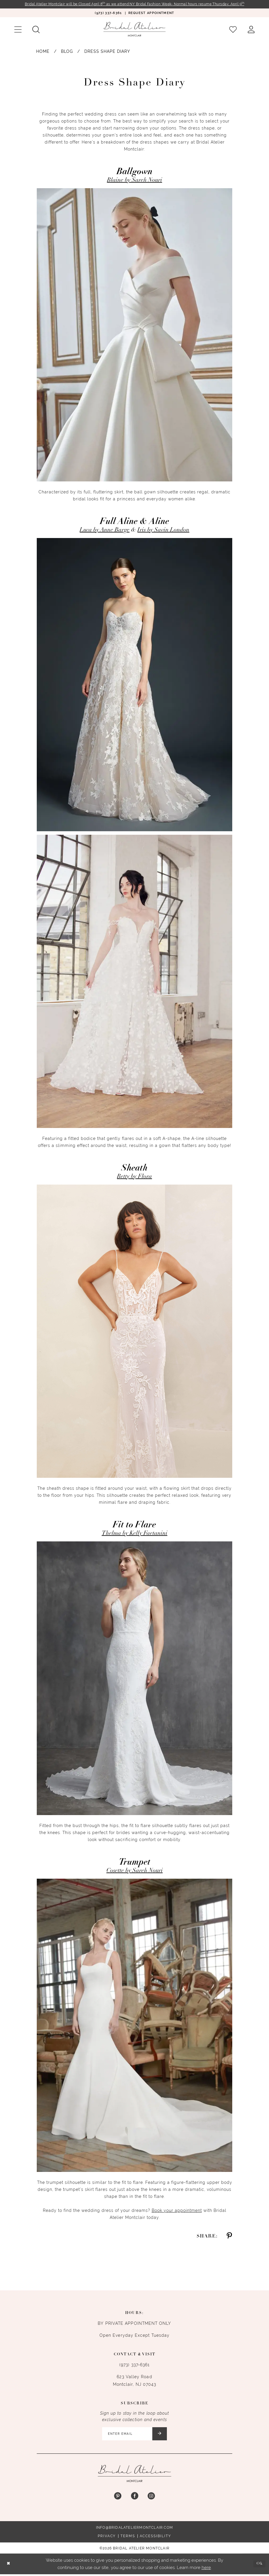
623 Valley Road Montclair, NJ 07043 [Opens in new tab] (134, 2381)
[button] (18, 30)
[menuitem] (108, 13)
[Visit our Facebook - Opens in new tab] (134, 2497)
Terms (127, 2538)
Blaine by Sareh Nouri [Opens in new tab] (134, 181)
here (206, 2569)
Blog (67, 51)
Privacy (107, 2538)
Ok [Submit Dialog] (259, 2565)
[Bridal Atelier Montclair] (134, 30)
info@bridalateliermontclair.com (134, 2529)
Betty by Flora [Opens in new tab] (134, 1177)
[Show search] (36, 30)
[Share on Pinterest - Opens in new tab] (229, 2236)
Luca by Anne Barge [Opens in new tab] (105, 530)
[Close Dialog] (9, 2566)
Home (43, 51)
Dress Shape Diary (107, 51)
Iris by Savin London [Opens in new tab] (163, 530)
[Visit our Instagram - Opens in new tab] (151, 2497)
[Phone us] (108, 13)
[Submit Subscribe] (162, 2434)
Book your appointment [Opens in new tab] (177, 2210)
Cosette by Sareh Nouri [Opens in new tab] (134, 1871)
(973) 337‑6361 (134, 2365)
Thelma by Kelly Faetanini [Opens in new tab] (134, 1534)
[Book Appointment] (151, 13)
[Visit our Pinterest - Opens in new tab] (118, 2497)
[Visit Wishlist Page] (233, 30)
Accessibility (155, 2538)
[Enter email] (134, 2434)
